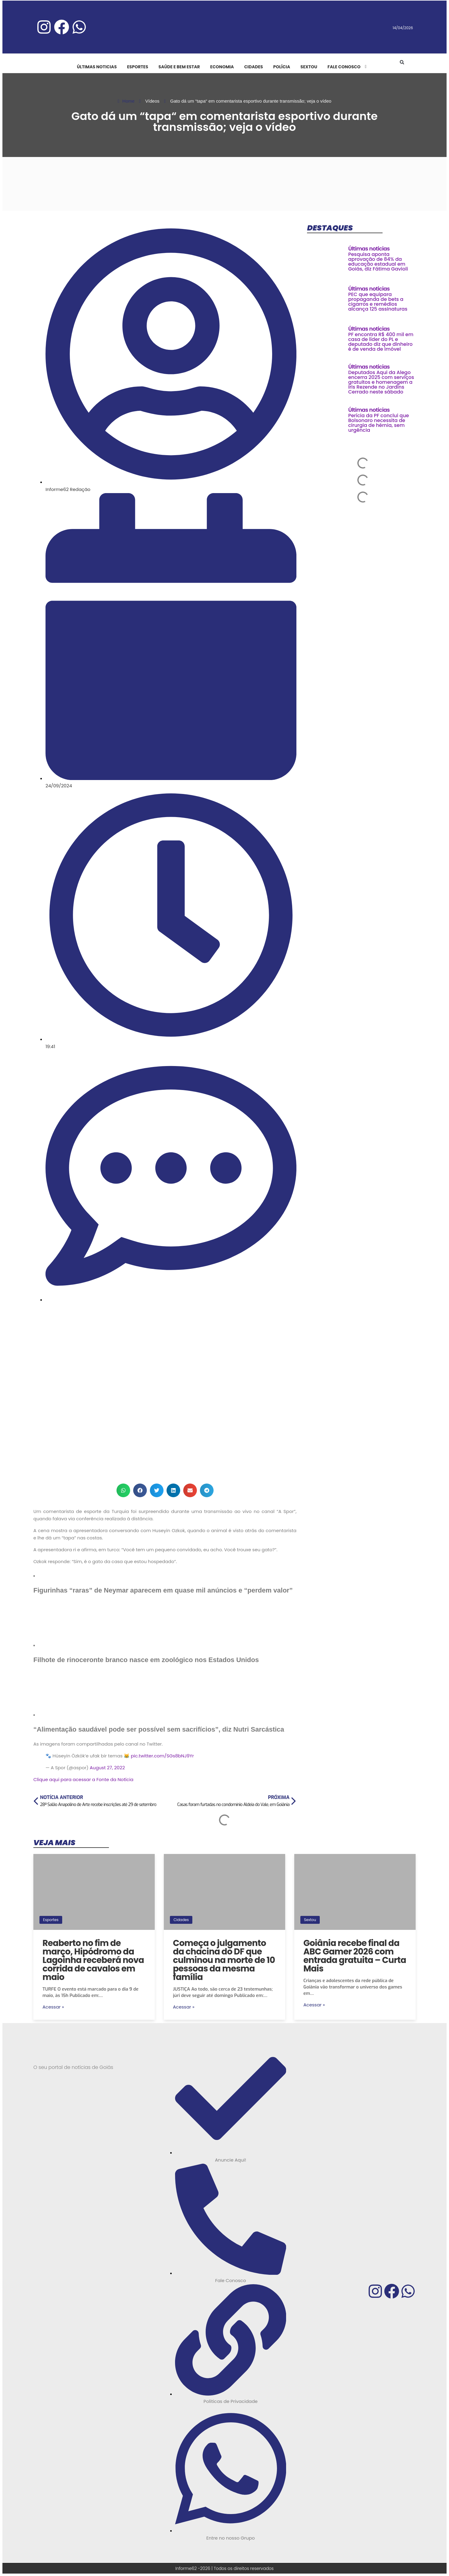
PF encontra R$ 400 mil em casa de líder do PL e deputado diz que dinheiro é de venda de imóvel (381, 342)
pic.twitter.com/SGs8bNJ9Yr (162, 1756)
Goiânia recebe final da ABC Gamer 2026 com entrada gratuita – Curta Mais (354, 1956)
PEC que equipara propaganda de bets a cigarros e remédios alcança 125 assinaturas (377, 301)
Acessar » (53, 2007)
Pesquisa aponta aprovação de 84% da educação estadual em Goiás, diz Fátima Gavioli (378, 261)
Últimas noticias (369, 248)
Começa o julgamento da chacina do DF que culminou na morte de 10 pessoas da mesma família (224, 1960)
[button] (402, 62)
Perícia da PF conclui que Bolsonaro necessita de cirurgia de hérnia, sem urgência (378, 423)
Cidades (181, 1919)
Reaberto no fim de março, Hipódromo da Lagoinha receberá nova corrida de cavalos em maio (93, 1960)
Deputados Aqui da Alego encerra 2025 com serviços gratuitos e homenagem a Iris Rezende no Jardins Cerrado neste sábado (381, 382)
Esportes (51, 1919)
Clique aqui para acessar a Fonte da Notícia (83, 1779)
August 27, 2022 (107, 1767)
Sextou (310, 1919)
